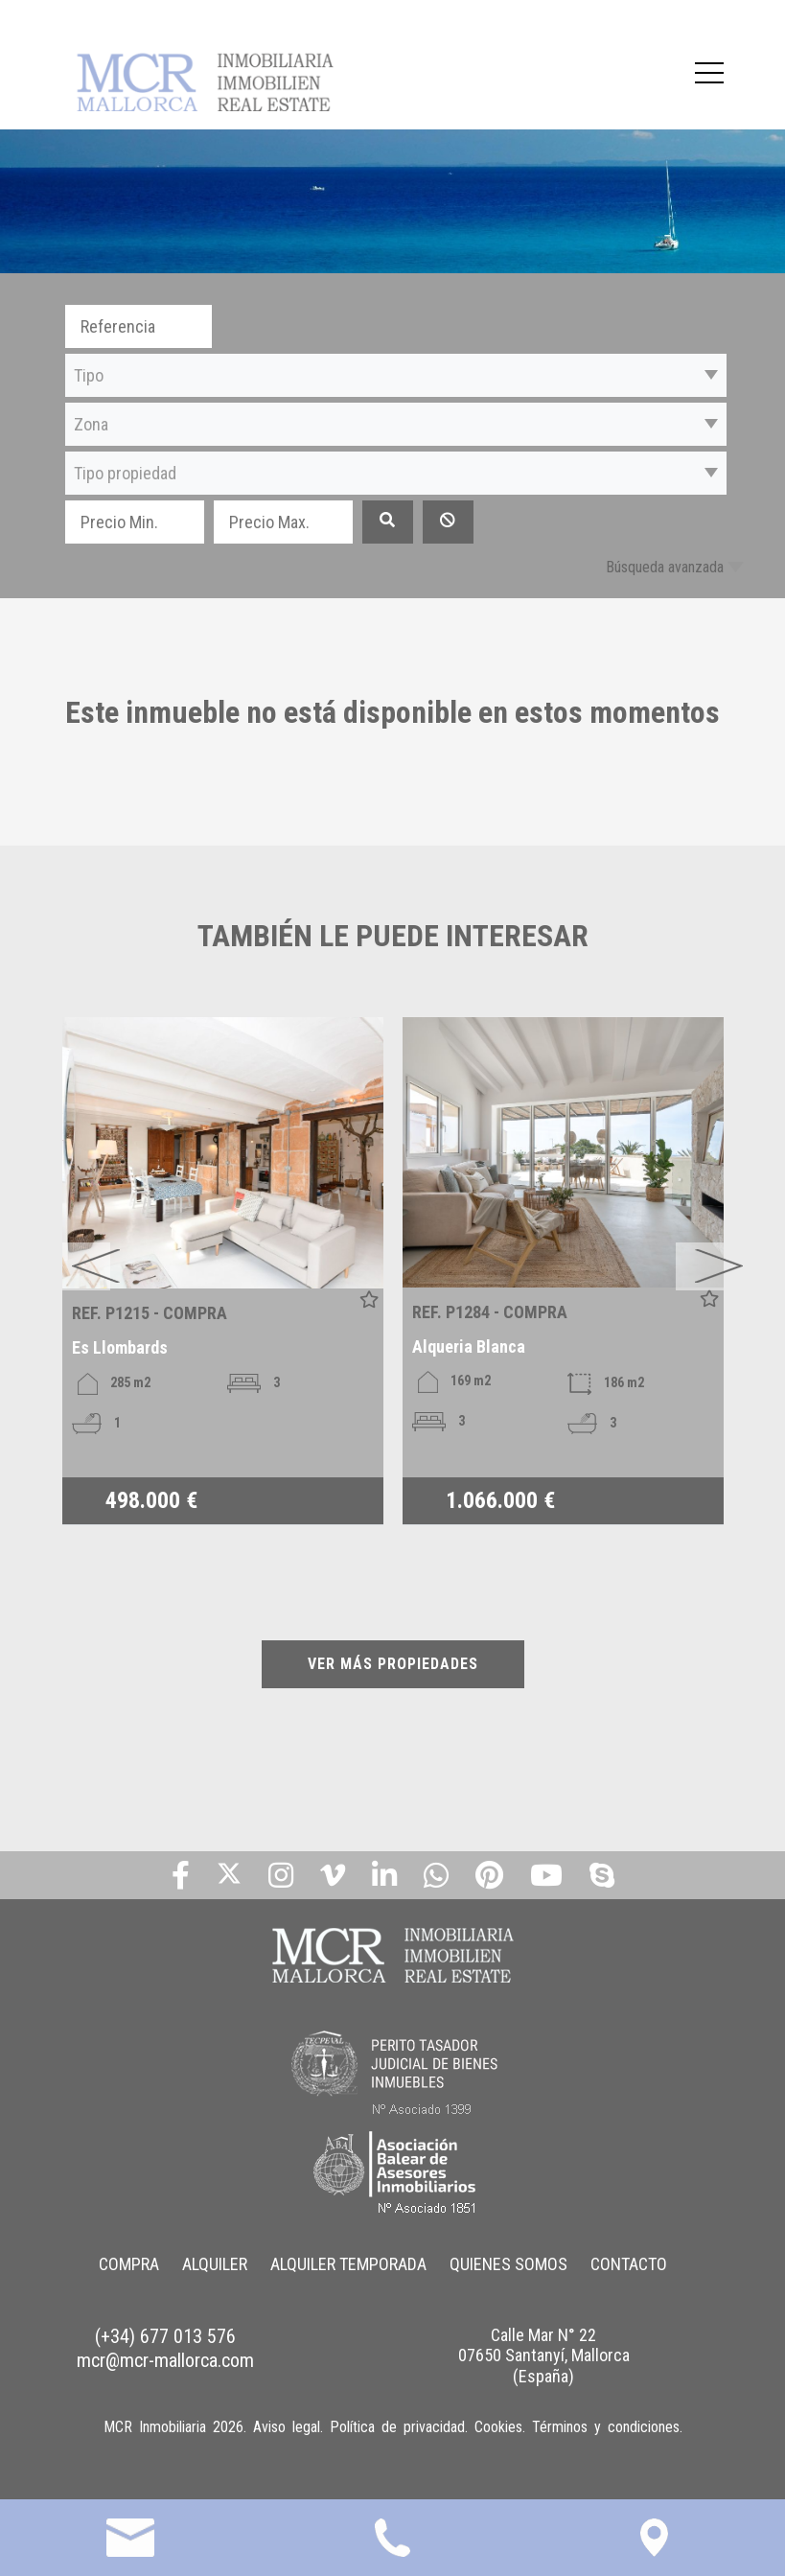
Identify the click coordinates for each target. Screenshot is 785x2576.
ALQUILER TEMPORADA (348, 2264)
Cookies (498, 2427)
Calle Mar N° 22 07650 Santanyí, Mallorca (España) (544, 2355)
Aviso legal (286, 2427)
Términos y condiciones (606, 2427)
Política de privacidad (397, 2427)
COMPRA (129, 2264)
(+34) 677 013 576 (165, 2336)
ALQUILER (214, 2264)
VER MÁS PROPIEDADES (393, 1664)
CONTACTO (628, 2264)
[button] (396, 375)
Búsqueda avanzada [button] (665, 567)
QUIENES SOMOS (508, 2264)
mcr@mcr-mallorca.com (165, 2360)
